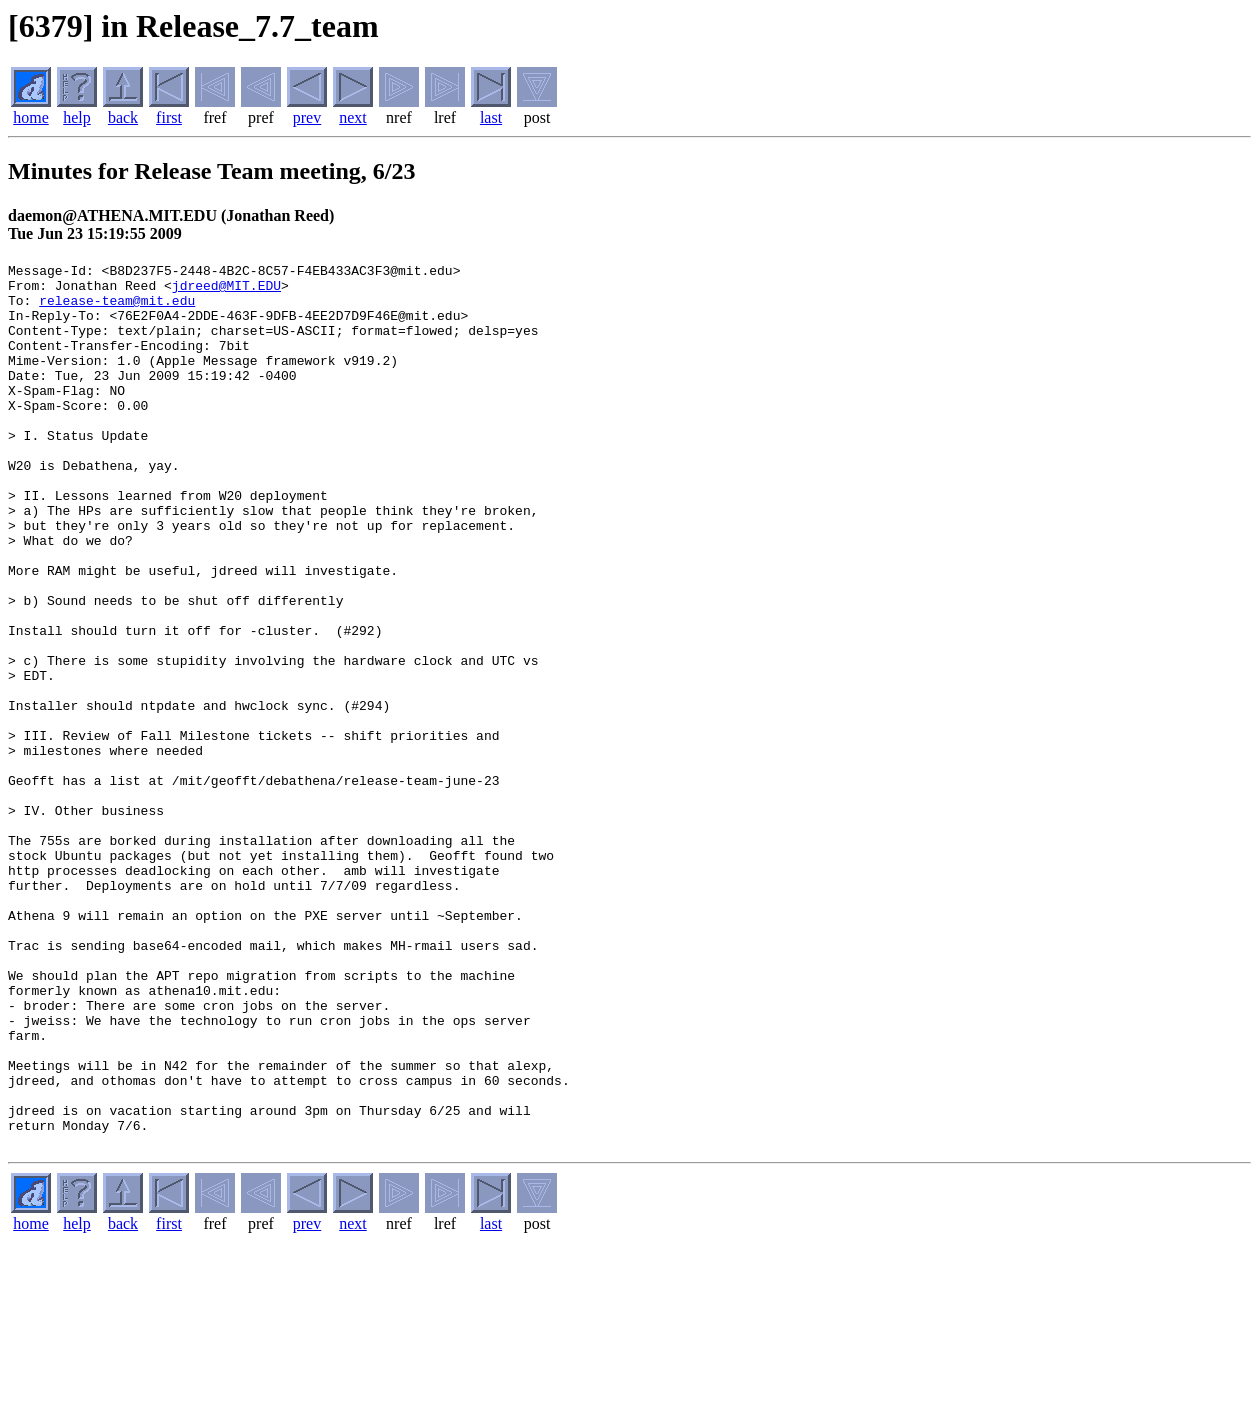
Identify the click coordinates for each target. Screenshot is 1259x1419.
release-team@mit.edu (117, 309)
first (169, 117)
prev (307, 117)
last (491, 117)
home (31, 117)
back (123, 117)
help (77, 117)
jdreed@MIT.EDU (226, 291)
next (353, 117)
